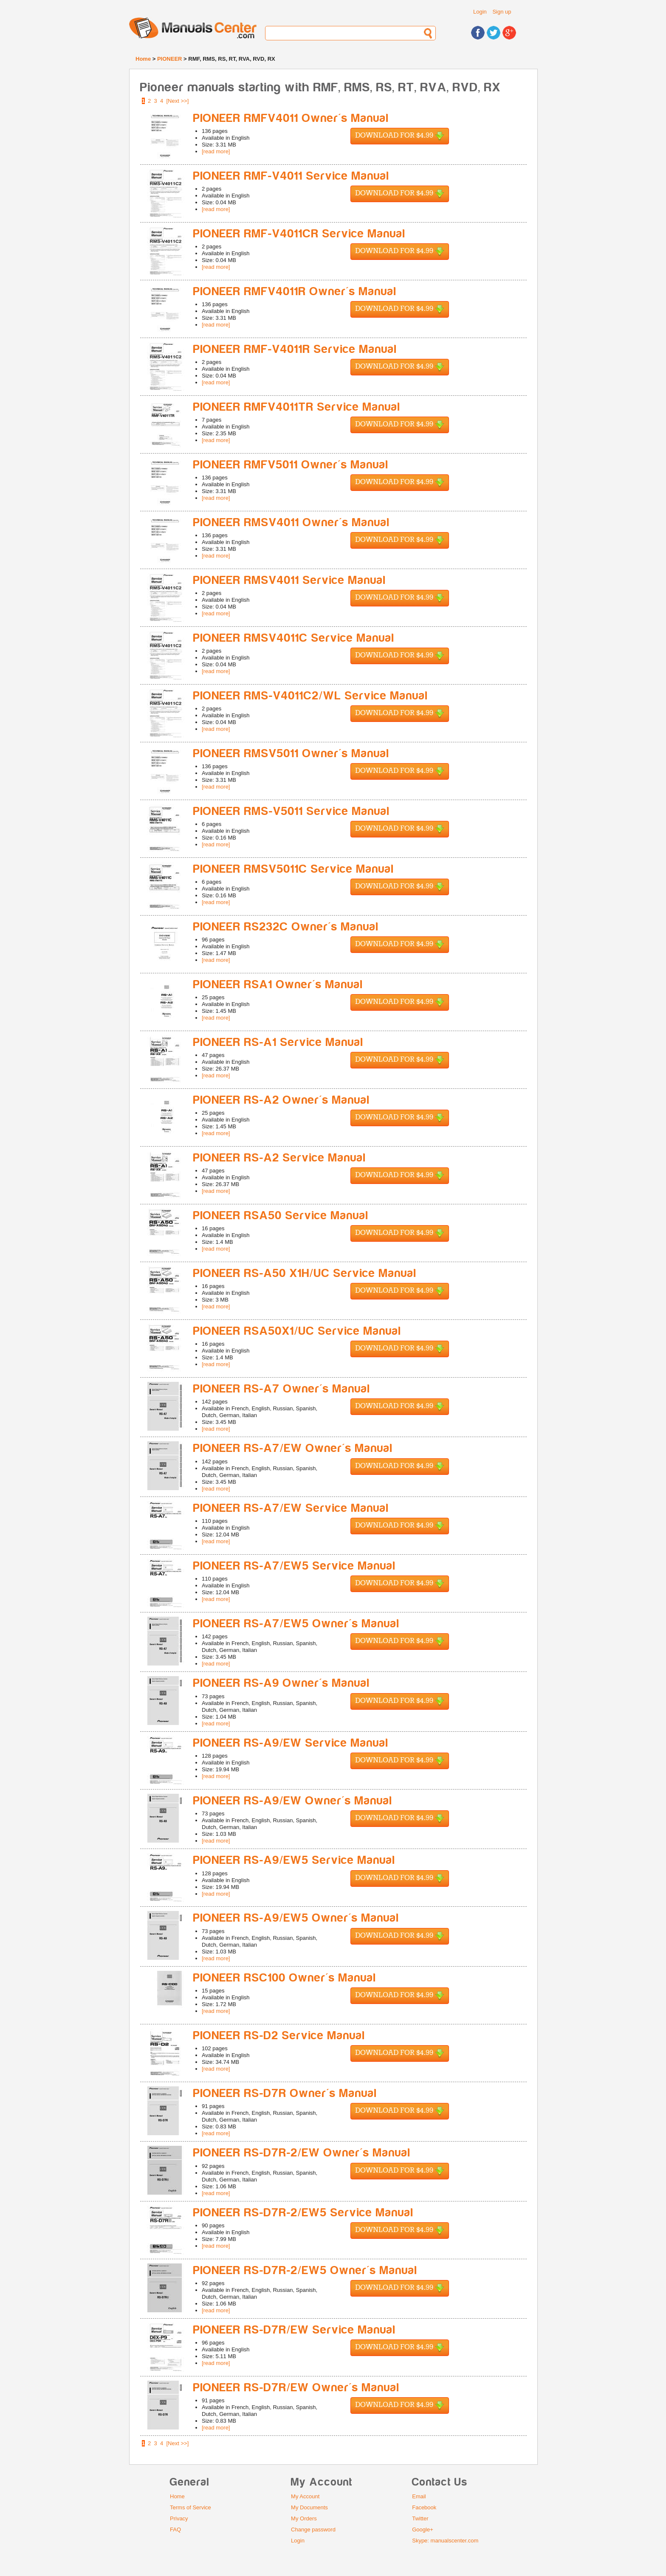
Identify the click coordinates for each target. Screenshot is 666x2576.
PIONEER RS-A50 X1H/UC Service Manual (305, 1273)
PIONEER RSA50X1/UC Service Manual (297, 1331)
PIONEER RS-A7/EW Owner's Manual (293, 1448)
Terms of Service (190, 2507)
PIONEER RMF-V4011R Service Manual (295, 349)
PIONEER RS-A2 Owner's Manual (281, 1100)
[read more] (216, 151)
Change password (313, 2529)
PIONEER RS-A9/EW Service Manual (291, 1743)
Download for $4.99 (399, 136)
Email (419, 2496)
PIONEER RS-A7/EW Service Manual (291, 1508)
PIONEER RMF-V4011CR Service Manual (299, 233)
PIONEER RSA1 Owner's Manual (278, 984)
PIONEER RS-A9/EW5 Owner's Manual (296, 1918)
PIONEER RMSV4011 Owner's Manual (291, 522)
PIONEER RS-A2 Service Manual (279, 1157)
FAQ (175, 2529)
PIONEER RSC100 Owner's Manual (284, 1977)
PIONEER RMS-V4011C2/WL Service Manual (310, 695)
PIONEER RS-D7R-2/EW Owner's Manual (302, 2152)
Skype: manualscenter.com (445, 2540)
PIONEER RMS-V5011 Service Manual (291, 811)
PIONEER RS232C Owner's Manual (286, 926)
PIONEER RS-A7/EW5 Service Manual (294, 1566)
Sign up (501, 11)
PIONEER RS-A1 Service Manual (278, 1042)
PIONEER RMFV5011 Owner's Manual (291, 464)
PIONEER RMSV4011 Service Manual (289, 580)
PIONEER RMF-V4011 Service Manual (291, 176)
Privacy (179, 2518)
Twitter (420, 2518)
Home (143, 59)
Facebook (424, 2507)
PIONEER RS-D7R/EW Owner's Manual (296, 2387)
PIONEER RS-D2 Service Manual (279, 2035)
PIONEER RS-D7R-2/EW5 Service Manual (303, 2212)
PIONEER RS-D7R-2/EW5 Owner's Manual (305, 2270)
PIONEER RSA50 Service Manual (281, 1215)
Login (480, 11)
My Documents (309, 2507)
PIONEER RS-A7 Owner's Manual (281, 1388)
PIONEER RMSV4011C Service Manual (294, 638)
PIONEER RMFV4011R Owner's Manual (295, 291)
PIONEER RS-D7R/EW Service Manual (294, 2329)
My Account (305, 2496)
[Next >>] (177, 101)
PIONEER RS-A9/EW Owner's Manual (292, 1800)
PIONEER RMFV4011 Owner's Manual (291, 118)
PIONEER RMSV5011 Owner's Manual (291, 753)
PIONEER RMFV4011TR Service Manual (297, 407)
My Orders (304, 2518)
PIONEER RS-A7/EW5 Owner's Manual (296, 1623)
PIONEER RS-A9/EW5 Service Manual (294, 1860)
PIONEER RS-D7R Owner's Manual (285, 2093)
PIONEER (169, 59)
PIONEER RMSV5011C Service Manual (293, 869)
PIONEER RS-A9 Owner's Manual (281, 1683)
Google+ (422, 2529)
